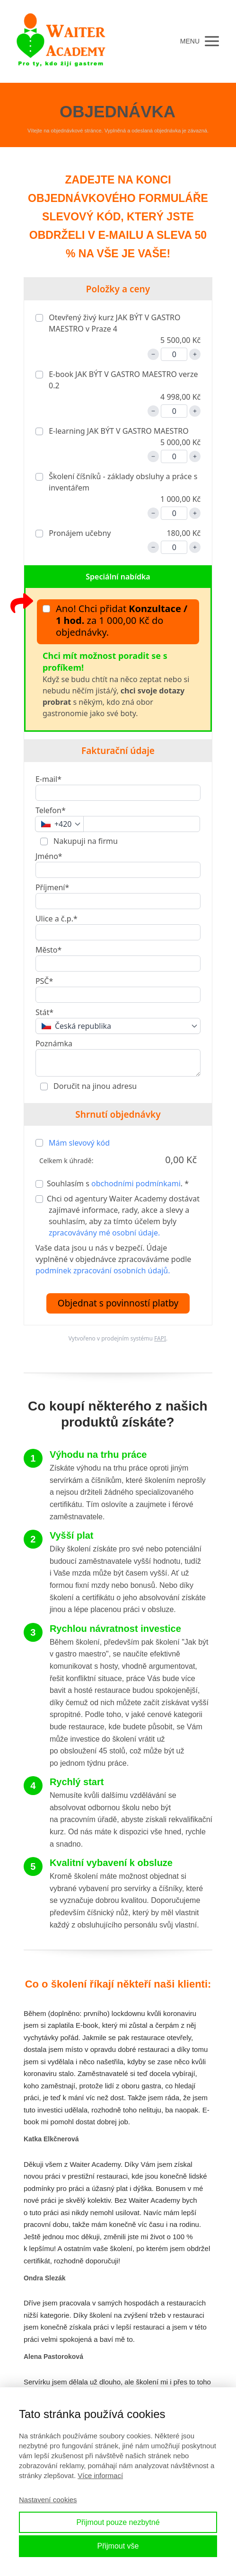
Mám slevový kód (79, 1143)
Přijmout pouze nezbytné (117, 2522)
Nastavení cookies (48, 2500)
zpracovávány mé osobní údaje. (104, 1232)
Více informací (100, 2475)
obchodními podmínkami (136, 1183)
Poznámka (53, 1043)
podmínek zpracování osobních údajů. (102, 1270)
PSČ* (44, 981)
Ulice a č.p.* (56, 918)
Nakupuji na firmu (85, 841)
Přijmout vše (118, 2546)
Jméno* (48, 856)
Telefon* (50, 810)
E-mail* (48, 779)
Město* (48, 950)
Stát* (44, 1012)
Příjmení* (52, 887)
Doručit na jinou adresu (94, 1086)
